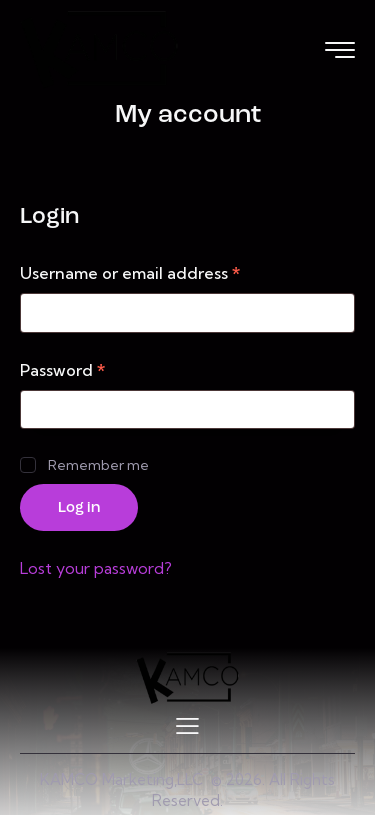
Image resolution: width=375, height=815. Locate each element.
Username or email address (166, 272)
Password (99, 369)
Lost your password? (96, 568)
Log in (79, 508)
